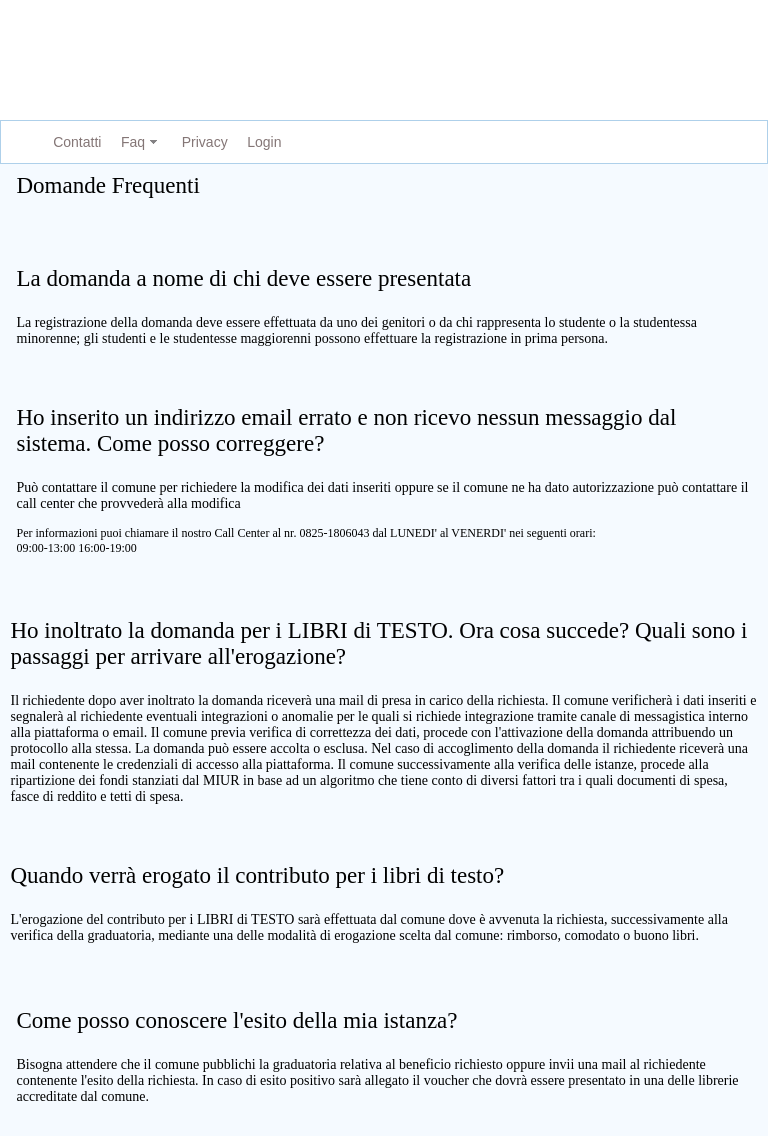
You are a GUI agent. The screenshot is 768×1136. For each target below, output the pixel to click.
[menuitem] (73, 142)
